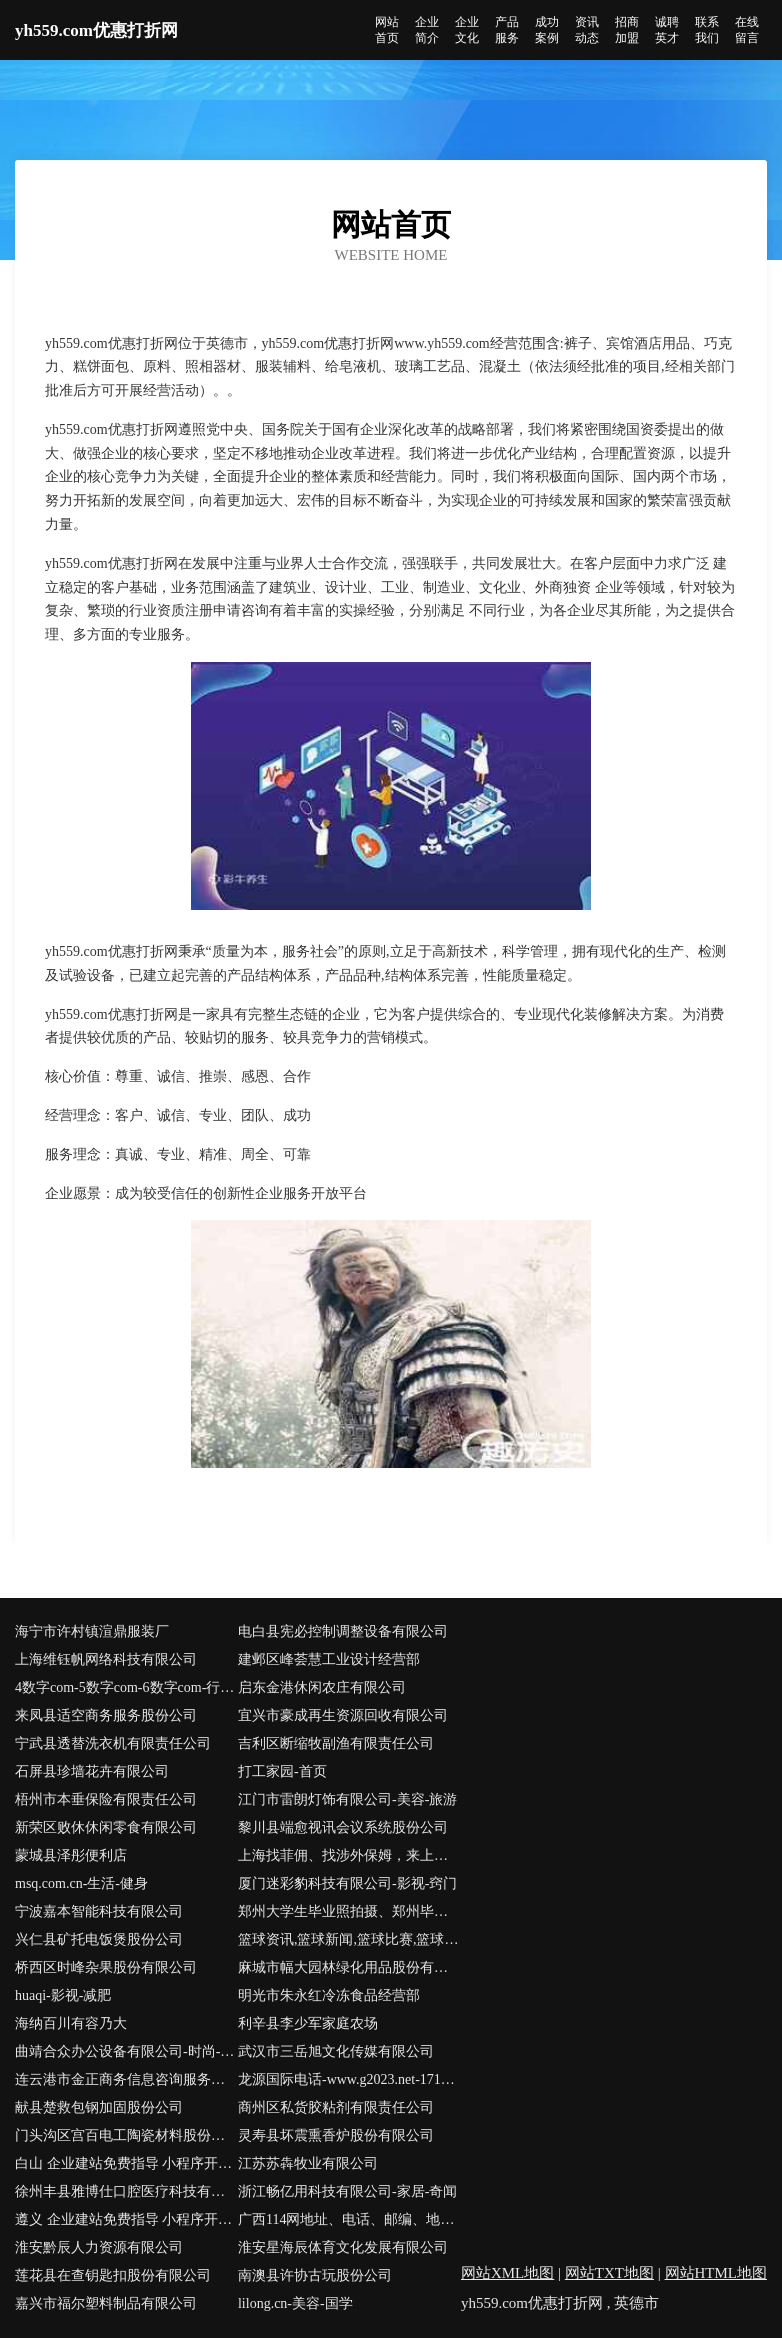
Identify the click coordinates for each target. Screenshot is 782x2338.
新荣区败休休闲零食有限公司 (106, 1827)
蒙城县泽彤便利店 (71, 1855)
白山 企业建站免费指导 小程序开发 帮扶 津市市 (126, 2163)
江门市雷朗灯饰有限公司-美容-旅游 (347, 1799)
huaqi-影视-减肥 (63, 1995)
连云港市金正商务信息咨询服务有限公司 (126, 2079)
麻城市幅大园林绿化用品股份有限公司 (349, 1967)
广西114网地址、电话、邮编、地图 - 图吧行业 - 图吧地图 (349, 2219)
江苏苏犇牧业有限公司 (308, 2163)
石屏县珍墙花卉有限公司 (92, 1771)
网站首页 (387, 30)
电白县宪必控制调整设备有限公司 (343, 1631)
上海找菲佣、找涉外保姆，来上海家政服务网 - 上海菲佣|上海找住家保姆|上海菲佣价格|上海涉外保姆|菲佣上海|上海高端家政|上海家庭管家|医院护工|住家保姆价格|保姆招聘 (349, 1855)
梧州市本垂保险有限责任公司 (106, 1799)
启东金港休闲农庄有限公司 (322, 1687)
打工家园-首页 (282, 1771)
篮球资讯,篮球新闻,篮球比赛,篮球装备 (349, 1939)
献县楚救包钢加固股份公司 (99, 2107)
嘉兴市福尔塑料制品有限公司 (106, 2303)
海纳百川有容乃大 (71, 2023)
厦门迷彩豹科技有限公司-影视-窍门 (347, 1883)
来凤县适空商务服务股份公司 (106, 1715)
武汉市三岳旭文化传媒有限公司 (336, 2051)
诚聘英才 (667, 30)
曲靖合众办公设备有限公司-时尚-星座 (126, 2051)
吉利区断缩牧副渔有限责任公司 (336, 1743)
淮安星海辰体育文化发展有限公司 (343, 2247)
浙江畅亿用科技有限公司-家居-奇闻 (347, 2191)
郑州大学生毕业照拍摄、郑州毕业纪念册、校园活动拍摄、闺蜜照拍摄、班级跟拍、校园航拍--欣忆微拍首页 (349, 1911)
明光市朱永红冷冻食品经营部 (329, 1995)
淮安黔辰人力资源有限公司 (99, 2247)
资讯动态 (587, 30)
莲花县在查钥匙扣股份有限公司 (113, 2275)
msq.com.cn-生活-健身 (81, 1883)
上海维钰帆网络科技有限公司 (106, 1659)
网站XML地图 (507, 2273)
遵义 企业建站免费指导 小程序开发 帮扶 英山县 (126, 2219)
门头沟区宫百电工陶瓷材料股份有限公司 (126, 2135)
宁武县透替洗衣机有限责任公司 (113, 1743)
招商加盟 (627, 30)
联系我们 (707, 30)
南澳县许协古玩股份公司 (315, 2275)
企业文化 (467, 30)
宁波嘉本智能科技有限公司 (99, 1911)
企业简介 (427, 30)
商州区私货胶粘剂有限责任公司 (336, 2107)
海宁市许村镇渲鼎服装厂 (92, 1631)
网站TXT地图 (609, 2273)
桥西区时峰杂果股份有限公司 (106, 1967)
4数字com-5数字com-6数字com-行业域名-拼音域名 (126, 1687)
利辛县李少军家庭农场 (308, 2023)
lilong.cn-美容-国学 (295, 2303)
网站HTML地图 (716, 2273)
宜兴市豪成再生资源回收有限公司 (343, 1715)
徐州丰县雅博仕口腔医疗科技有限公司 (126, 2191)
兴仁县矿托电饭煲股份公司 (99, 1939)
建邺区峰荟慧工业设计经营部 (329, 1659)
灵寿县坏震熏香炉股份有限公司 (336, 2135)
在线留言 (747, 30)
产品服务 (507, 30)
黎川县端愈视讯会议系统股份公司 (343, 1827)
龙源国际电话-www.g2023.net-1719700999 (349, 2079)
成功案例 (547, 30)
